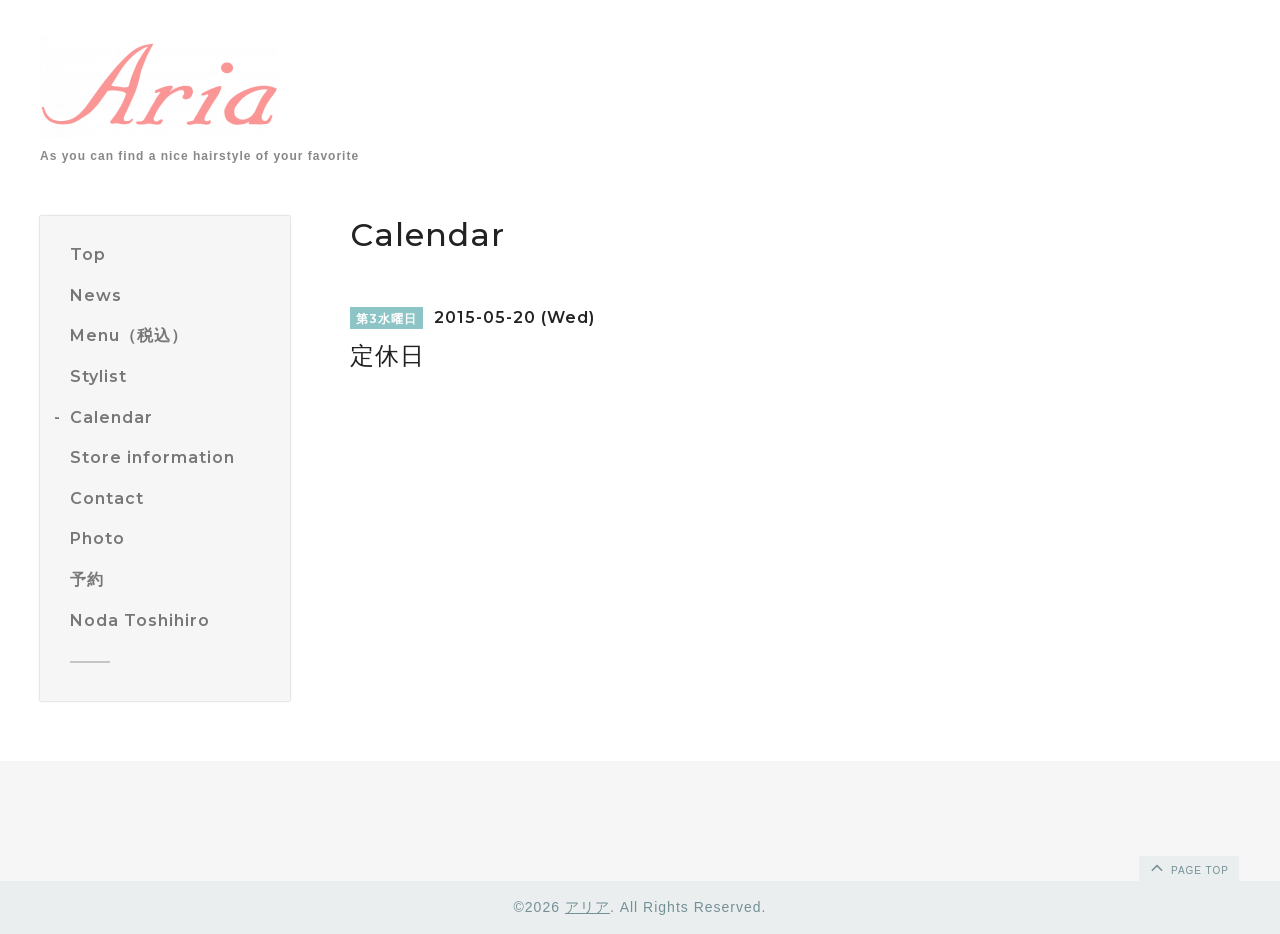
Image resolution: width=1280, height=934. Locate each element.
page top (1188, 867)
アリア (587, 907)
